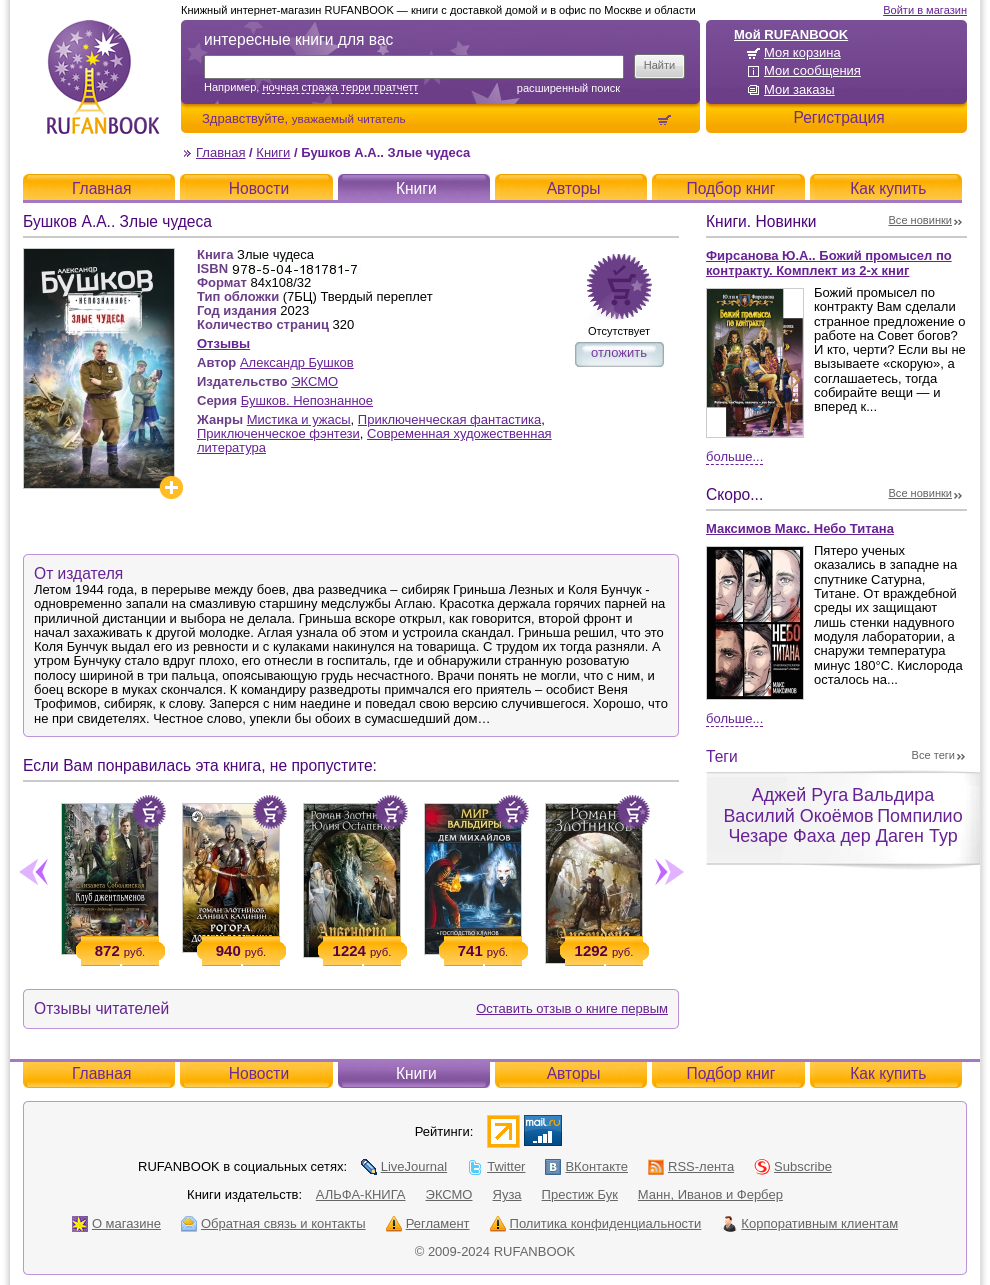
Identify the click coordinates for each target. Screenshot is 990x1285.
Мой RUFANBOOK (791, 34)
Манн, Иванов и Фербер (710, 1194)
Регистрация (838, 117)
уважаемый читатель (349, 118)
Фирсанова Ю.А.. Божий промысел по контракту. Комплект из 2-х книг (829, 263)
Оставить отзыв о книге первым (572, 1008)
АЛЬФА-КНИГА (361, 1194)
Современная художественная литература (374, 440)
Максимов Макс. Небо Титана (800, 528)
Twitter (496, 1166)
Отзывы (223, 343)
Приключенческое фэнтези (278, 433)
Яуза (507, 1194)
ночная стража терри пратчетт (340, 87)
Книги (273, 152)
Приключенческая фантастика (449, 419)
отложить (619, 352)
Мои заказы (799, 89)
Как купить (888, 188)
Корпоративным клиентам (809, 1223)
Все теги (933, 755)
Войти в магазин (925, 10)
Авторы (574, 188)
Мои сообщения (812, 70)
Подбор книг (730, 188)
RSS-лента (691, 1166)
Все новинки (921, 220)
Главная (220, 152)
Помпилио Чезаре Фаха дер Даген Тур (845, 826)
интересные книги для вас (298, 39)
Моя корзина (802, 52)
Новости (259, 188)
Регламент (428, 1223)
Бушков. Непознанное (307, 400)
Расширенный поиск (568, 88)
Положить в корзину (149, 812)
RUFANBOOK (103, 77)
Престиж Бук (580, 1194)
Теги (722, 756)
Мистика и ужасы (299, 419)
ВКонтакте (586, 1166)
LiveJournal (404, 1166)
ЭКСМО (314, 381)
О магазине (116, 1223)
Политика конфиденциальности (596, 1223)
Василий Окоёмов (798, 816)
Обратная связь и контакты (273, 1223)
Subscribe (793, 1166)
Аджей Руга (800, 795)
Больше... (734, 456)
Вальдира (893, 795)
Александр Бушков (297, 362)
